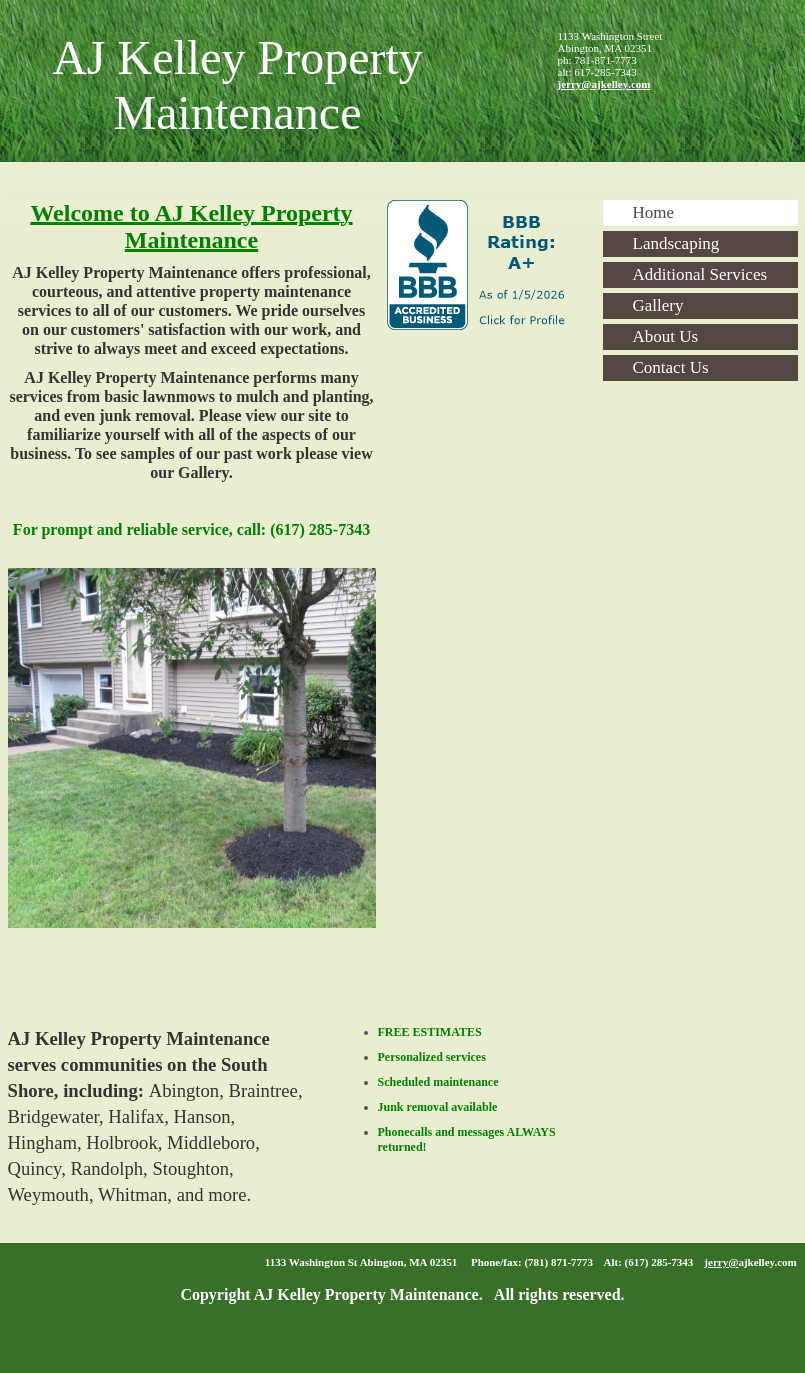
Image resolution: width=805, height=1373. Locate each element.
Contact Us (671, 367)
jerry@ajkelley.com (604, 84)
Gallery (658, 305)
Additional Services (700, 274)
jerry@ (721, 1262)
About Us (666, 336)
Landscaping (676, 243)
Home (654, 212)
